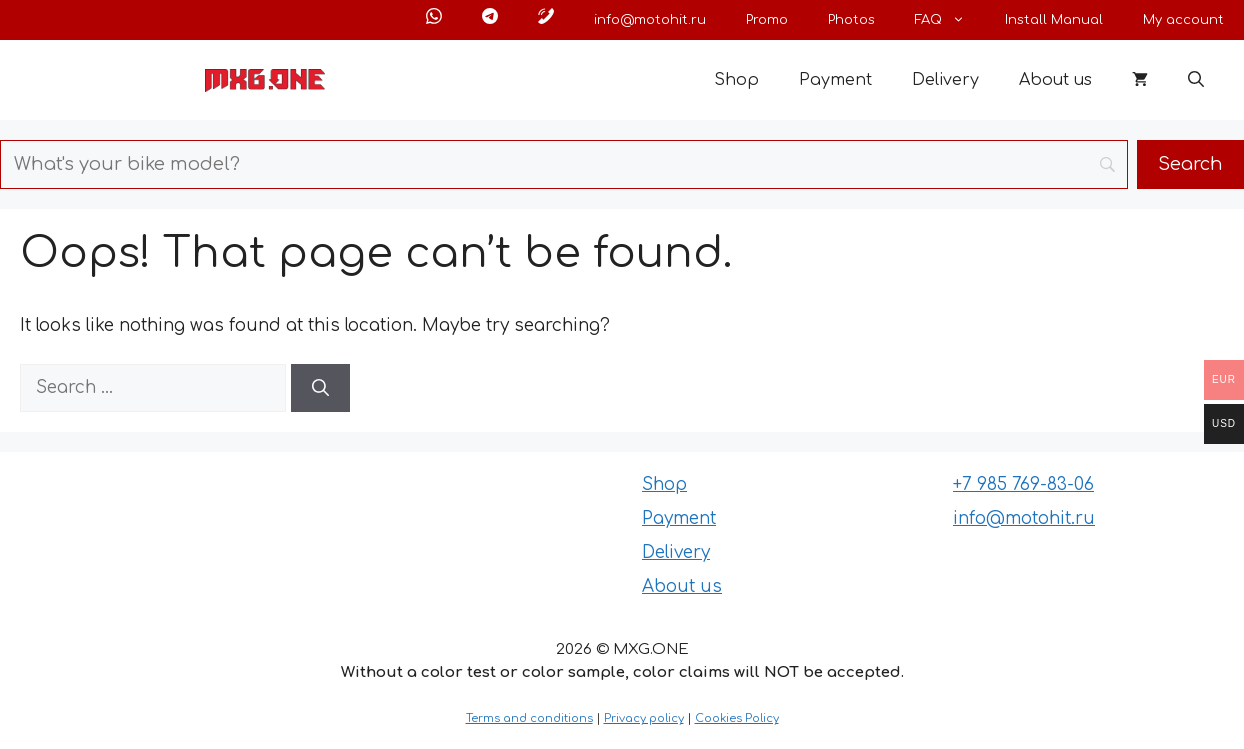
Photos (851, 20)
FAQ (950, 20)
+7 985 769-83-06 (1023, 484)
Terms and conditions (529, 718)
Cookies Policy (737, 718)
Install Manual (1054, 20)
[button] (1196, 80)
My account (1183, 20)
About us (1055, 80)
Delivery (945, 80)
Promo (767, 20)
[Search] (320, 388)
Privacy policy (644, 718)
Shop (736, 80)
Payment (835, 80)
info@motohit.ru (650, 20)
